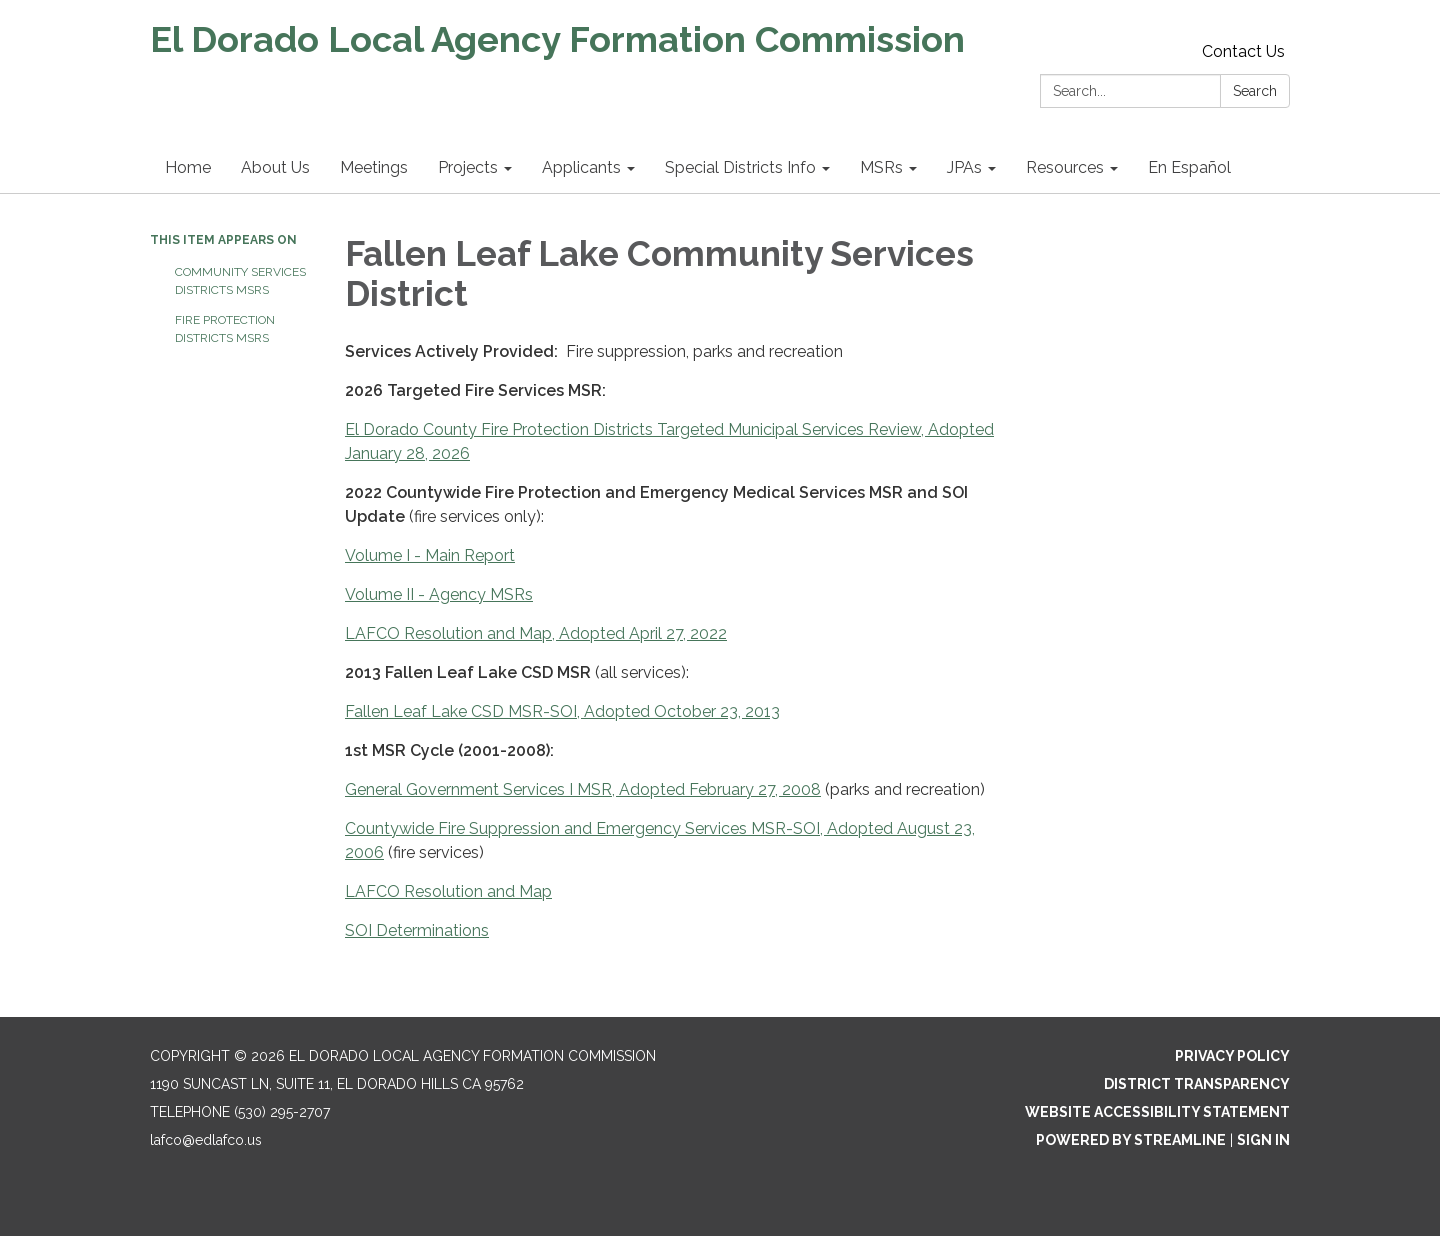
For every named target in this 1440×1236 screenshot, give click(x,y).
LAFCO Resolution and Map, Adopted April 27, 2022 (536, 633)
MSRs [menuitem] (881, 167)
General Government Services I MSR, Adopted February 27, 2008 (583, 789)
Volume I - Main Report (430, 555)
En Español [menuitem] (1189, 167)
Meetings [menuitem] (374, 167)
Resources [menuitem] (1065, 167)
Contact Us (1243, 51)
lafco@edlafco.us (206, 1140)
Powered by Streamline (1131, 1140)
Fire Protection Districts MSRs (225, 329)
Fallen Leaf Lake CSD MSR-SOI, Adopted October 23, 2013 (562, 711)
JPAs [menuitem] (964, 167)
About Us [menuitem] (275, 167)
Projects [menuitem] (468, 167)
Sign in (1263, 1140)
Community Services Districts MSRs (240, 281)
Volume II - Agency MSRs (439, 594)
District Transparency (1197, 1084)
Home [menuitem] (188, 167)
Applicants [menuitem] (581, 167)
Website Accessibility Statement (1157, 1112)
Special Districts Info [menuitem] (740, 167)
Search (1255, 91)
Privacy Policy (1232, 1056)
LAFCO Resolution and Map (448, 891)
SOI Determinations (417, 930)
